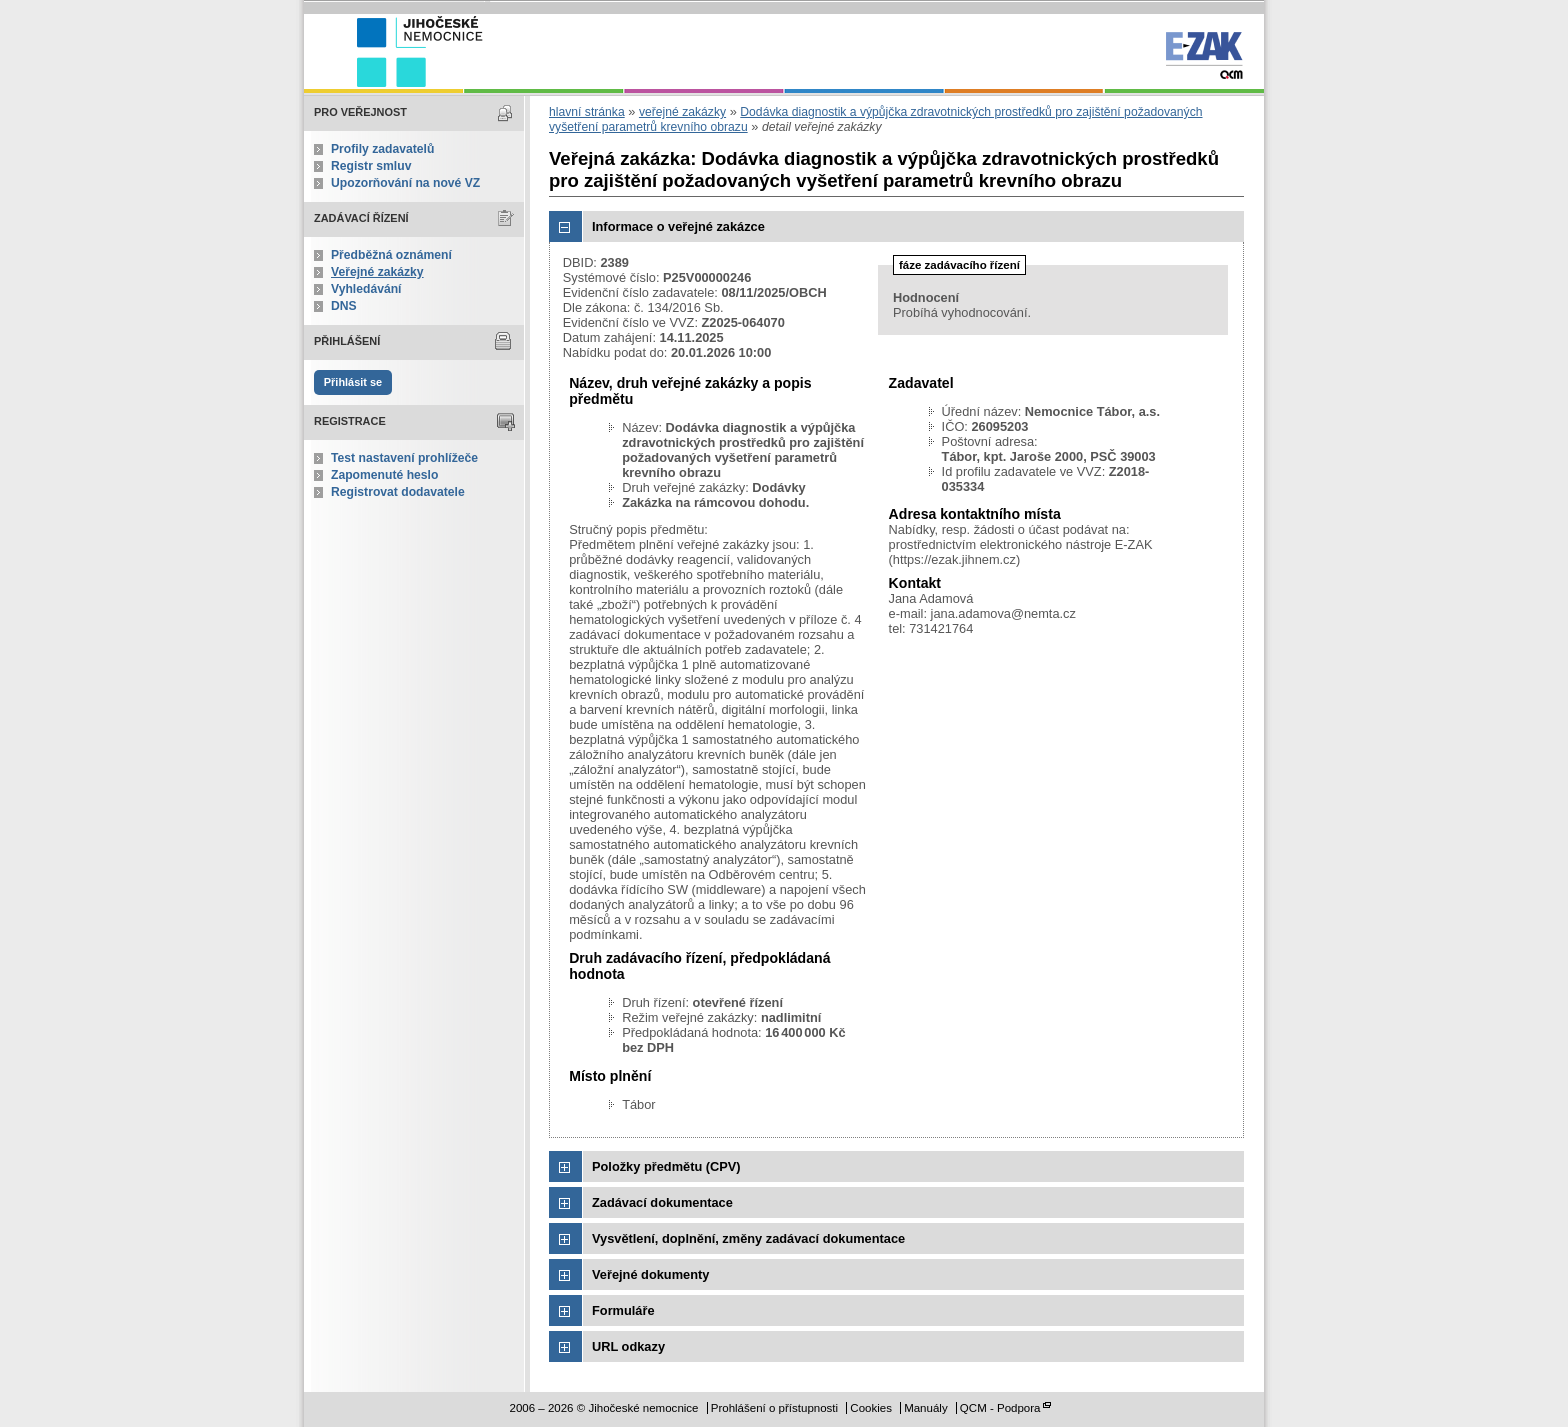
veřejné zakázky (682, 112)
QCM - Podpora (1000, 1408)
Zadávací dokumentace (662, 1202)
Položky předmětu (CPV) (666, 1166)
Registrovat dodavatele (398, 492)
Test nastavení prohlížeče (404, 458)
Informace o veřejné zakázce (678, 226)
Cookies (871, 1408)
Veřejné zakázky (377, 272)
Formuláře (623, 1310)
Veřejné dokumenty (650, 1274)
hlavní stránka (587, 112)
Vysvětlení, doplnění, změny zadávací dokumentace (748, 1238)
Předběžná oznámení (391, 255)
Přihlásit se (353, 382)
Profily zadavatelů (382, 149)
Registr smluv (371, 166)
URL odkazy (628, 1346)
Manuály (926, 1408)
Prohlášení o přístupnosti (774, 1408)
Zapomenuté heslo (384, 475)
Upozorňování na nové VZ (405, 183)
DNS (344, 306)
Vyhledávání (366, 289)
